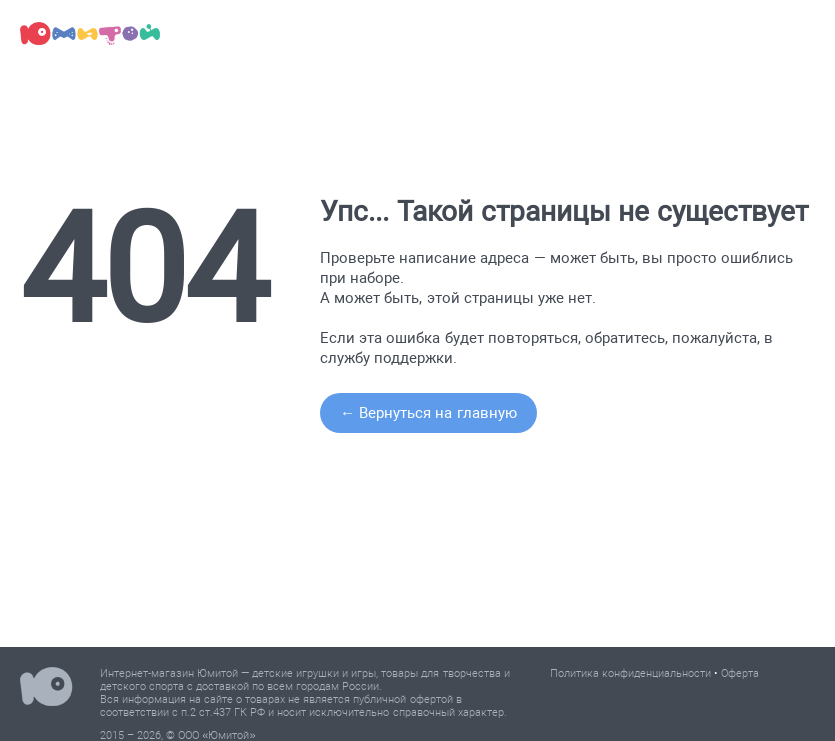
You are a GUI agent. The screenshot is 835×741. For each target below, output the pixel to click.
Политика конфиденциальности (630, 673)
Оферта (740, 673)
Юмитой (46, 689)
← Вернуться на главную (428, 413)
